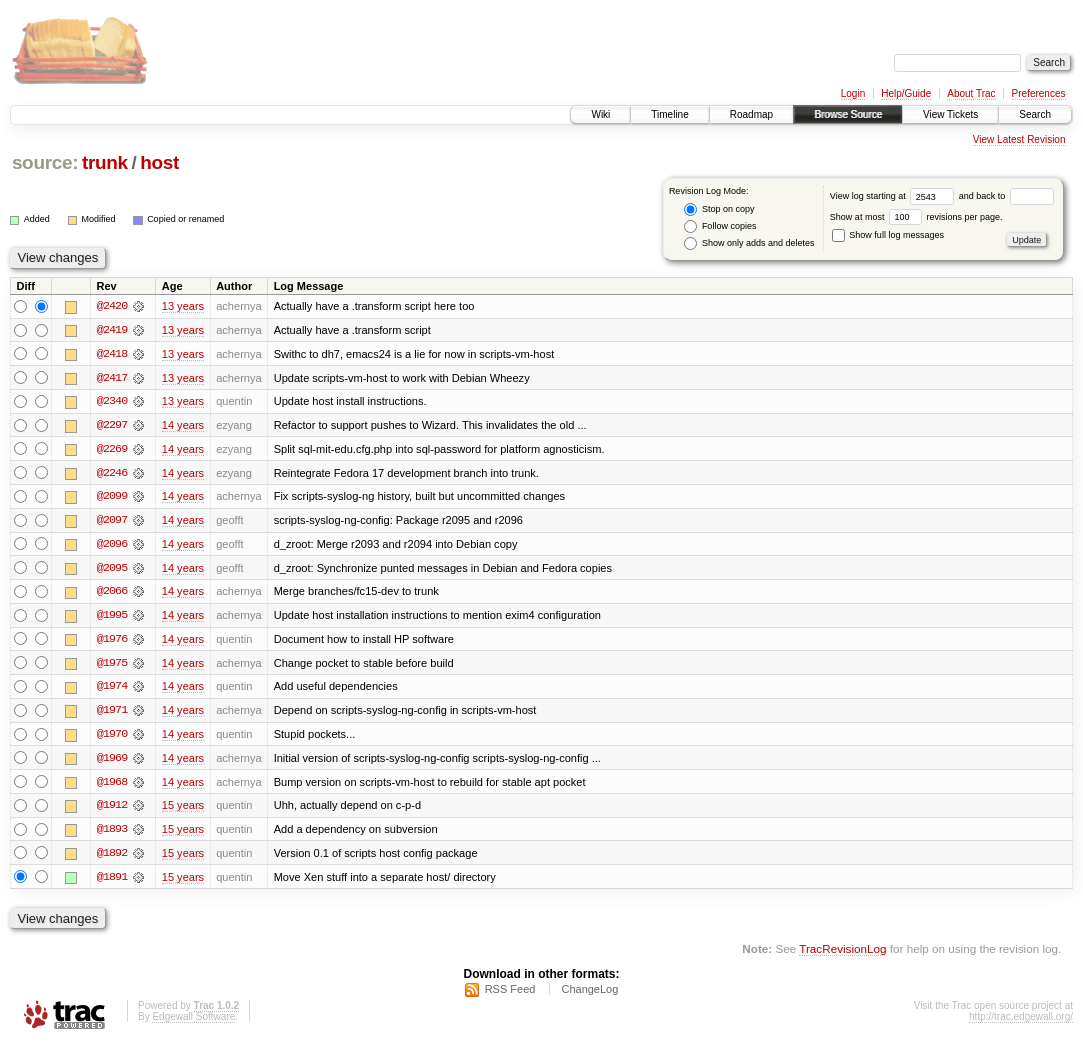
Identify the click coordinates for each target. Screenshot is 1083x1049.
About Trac (971, 93)
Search (1035, 114)
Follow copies (720, 226)
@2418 (112, 354)
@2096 (112, 546)
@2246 (112, 474)
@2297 (112, 426)
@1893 (112, 834)
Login (853, 93)
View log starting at (894, 196)
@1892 (112, 858)
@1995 (112, 618)
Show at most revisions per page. (916, 217)
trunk (105, 162)
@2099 (112, 498)
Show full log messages (888, 235)
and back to (1006, 196)
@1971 (112, 714)
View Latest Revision (1019, 139)
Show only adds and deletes (749, 243)
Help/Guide (906, 93)
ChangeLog (589, 995)
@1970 (112, 738)
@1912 (112, 810)
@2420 (112, 306)
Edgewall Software (193, 1022)
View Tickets (950, 114)
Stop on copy (719, 209)
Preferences (1039, 93)
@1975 (112, 666)
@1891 (112, 882)
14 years (183, 426)
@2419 (112, 330)
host (159, 162)
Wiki (600, 114)
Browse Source (848, 114)
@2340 (112, 402)
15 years (183, 810)
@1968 (112, 786)
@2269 (112, 450)
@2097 (112, 522)
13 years (183, 306)
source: (45, 162)
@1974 (112, 690)
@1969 (112, 762)
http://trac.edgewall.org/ (1021, 1022)
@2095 (112, 570)
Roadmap (751, 114)
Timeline (669, 114)
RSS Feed (510, 995)
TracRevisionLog (842, 954)
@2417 (112, 378)
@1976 (112, 642)
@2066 (112, 594)
